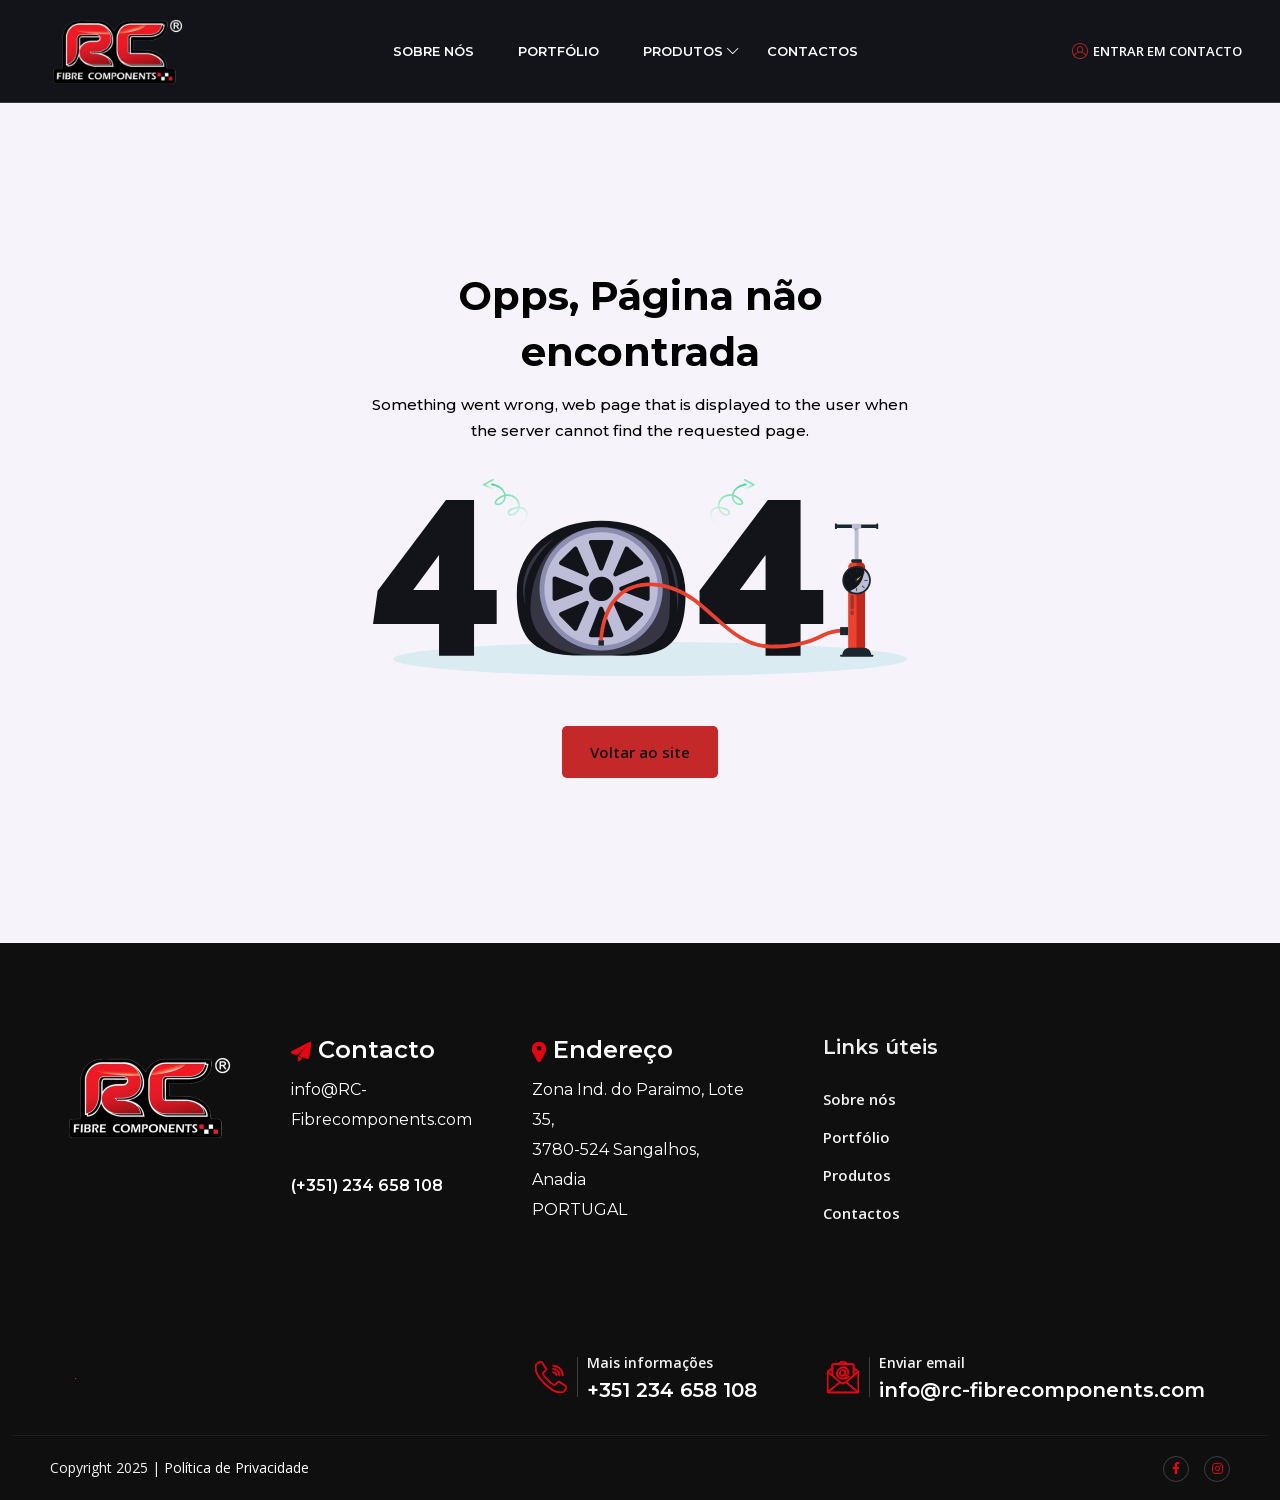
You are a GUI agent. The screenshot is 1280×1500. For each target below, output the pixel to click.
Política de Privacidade (236, 1467)
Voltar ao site (640, 752)
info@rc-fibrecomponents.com (1042, 1390)
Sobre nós (433, 51)
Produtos (683, 51)
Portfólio (558, 51)
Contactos (812, 51)
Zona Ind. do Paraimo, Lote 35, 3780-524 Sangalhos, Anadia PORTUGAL (638, 1149)
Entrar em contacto (1157, 51)
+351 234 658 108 (672, 1390)
